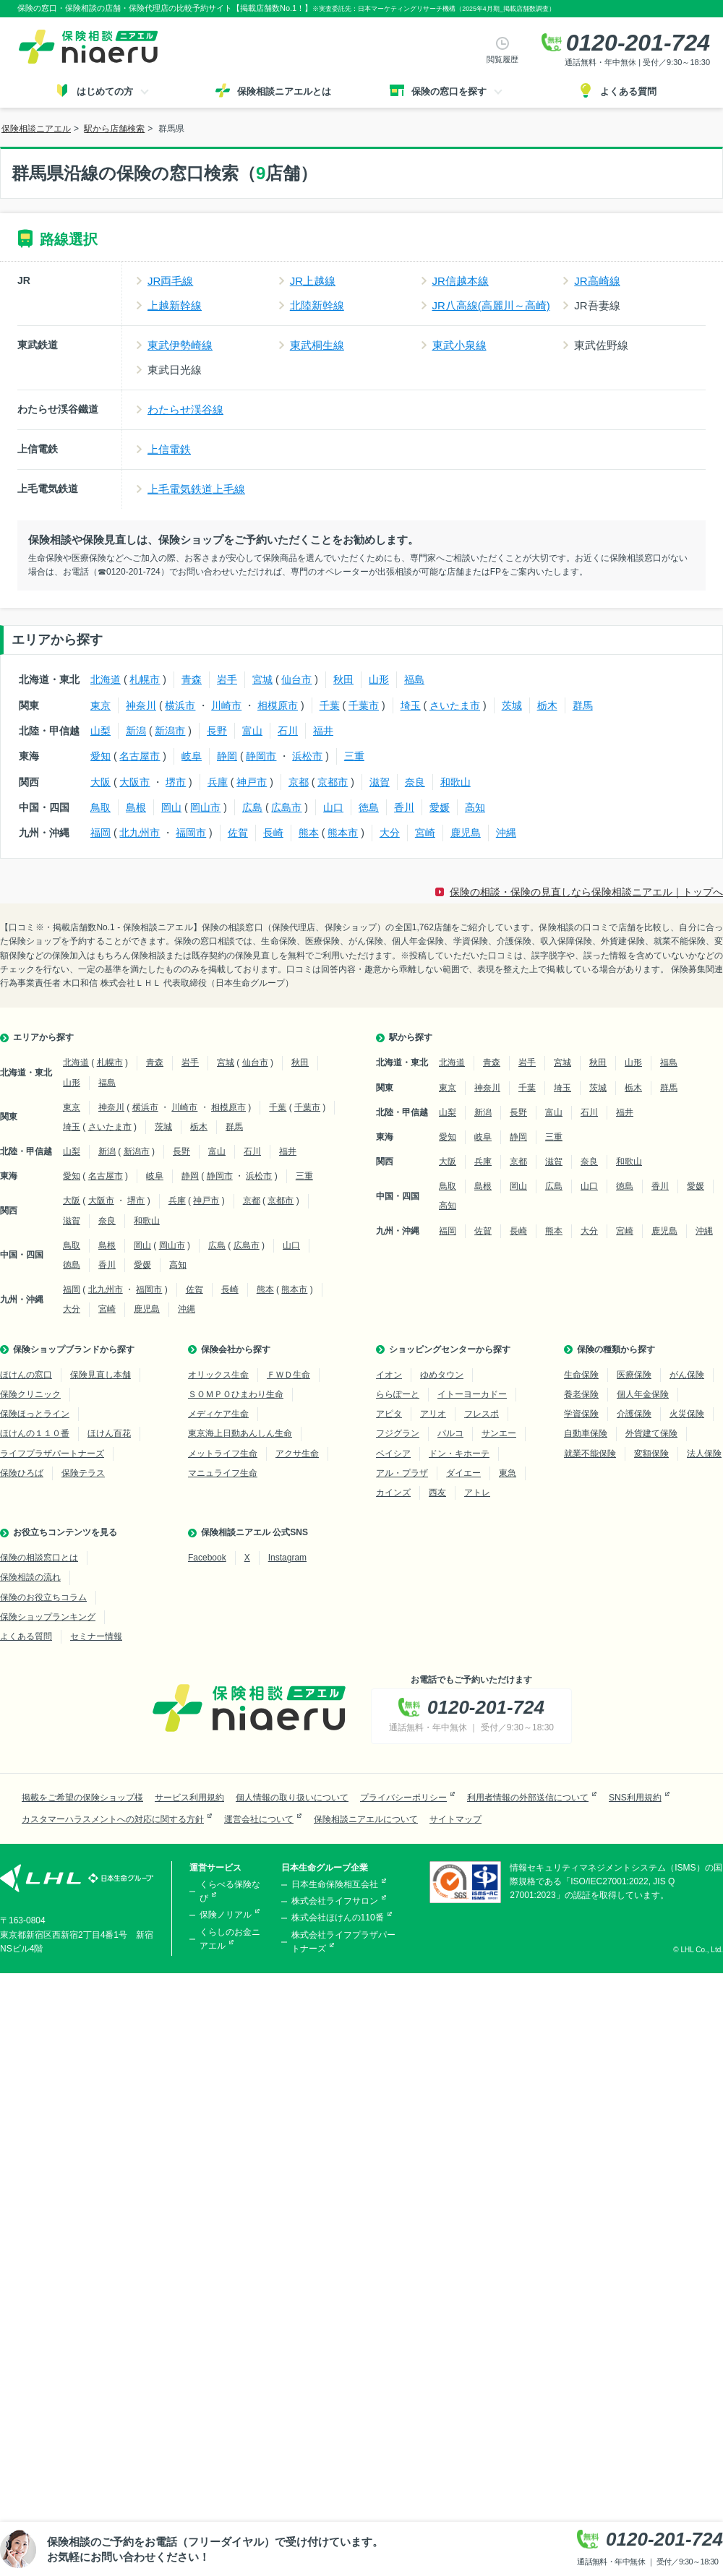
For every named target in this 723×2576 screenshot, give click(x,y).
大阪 (100, 782)
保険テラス (83, 1473)
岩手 (227, 679)
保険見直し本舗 (100, 1375)
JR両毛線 (170, 281)
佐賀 (238, 832)
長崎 (273, 832)
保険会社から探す (235, 1349)
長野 (217, 731)
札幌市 (144, 679)
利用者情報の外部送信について (528, 1798)
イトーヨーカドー (472, 1394)
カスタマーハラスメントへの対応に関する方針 (113, 1819)
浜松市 (307, 756)
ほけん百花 (109, 1433)
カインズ (393, 1492)
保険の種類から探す (616, 1349)
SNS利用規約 (635, 1798)
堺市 (176, 782)
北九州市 (139, 832)
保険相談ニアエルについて (366, 1819)
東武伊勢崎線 (180, 345)
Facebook (207, 1558)
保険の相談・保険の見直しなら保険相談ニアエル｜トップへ (586, 892)
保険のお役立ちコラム (43, 1597)
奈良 (415, 782)
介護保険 (634, 1414)
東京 (100, 705)
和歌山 (455, 782)
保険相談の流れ (30, 1577)
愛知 (100, 756)
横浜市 (180, 705)
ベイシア (393, 1453)
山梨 (100, 731)
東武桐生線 (317, 345)
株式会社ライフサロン (334, 1901)
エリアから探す (43, 1037)
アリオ (433, 1414)
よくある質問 (26, 1636)
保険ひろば (21, 1473)
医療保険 (634, 1375)
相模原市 (277, 705)
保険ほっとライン (34, 1414)
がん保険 (686, 1375)
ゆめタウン (441, 1375)
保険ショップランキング (47, 1617)
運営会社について (259, 1819)
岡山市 (205, 807)
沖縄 (506, 832)
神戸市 (251, 782)
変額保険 (651, 1453)
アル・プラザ (402, 1473)
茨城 (512, 705)
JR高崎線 (597, 281)
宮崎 (425, 832)
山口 (333, 807)
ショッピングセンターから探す (449, 1349)
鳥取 (100, 807)
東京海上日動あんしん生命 (240, 1433)
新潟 (136, 731)
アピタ (389, 1414)
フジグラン (397, 1433)
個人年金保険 (643, 1394)
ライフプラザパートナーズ (52, 1453)
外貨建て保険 (651, 1433)
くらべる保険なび (230, 1891)
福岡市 (191, 832)
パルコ (450, 1433)
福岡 (100, 832)
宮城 (262, 679)
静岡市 (261, 756)
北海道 (105, 679)
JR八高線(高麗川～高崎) (491, 305)
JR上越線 (312, 281)
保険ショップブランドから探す (73, 1349)
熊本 (309, 832)
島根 (136, 807)
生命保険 (581, 1375)
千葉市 (363, 705)
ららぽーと (397, 1394)
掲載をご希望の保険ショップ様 (82, 1798)
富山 (252, 731)
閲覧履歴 (502, 59)
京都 (298, 782)
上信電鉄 (169, 449)
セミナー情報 (96, 1636)
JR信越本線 (460, 281)
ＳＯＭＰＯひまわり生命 (235, 1394)
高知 (475, 807)
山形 (379, 679)
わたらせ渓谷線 (185, 409)
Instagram (287, 1558)
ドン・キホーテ (459, 1453)
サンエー (499, 1433)
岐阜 (191, 756)
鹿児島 (465, 832)
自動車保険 (585, 1433)
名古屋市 (139, 756)
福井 (323, 731)
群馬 (583, 705)
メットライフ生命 (222, 1453)
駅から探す (410, 1037)
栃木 (547, 705)
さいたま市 (454, 705)
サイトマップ (455, 1819)
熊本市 (343, 832)
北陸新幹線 (317, 305)
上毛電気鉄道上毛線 (196, 489)
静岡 (227, 756)
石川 (288, 731)
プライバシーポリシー (403, 1798)
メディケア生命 (218, 1414)
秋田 (343, 679)
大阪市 (134, 782)
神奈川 (141, 705)
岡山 (171, 807)
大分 (390, 832)
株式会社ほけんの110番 (337, 1917)
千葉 (330, 705)
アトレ (477, 1492)
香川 (404, 807)
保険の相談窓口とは (39, 1558)
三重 (354, 756)
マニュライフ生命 (222, 1473)
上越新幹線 (174, 305)
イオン (389, 1375)
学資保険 (581, 1414)
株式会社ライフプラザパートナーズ (343, 1942)
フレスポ (481, 1414)
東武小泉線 (459, 345)
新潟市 (170, 731)
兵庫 (218, 782)
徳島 (369, 807)
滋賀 (379, 782)
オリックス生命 (218, 1375)
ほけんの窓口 (26, 1375)
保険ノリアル (226, 1915)
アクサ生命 (297, 1453)
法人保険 (704, 1453)
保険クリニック (30, 1394)
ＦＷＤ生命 (288, 1375)
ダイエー (463, 1473)
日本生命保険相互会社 (334, 1884)
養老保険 (581, 1394)
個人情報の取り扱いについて (292, 1798)
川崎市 (226, 705)
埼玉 (411, 705)
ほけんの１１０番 (34, 1433)
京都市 (332, 782)
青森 (191, 679)
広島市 (286, 807)
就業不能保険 (590, 1453)
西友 (437, 1492)
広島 (252, 807)
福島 (414, 679)
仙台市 (296, 679)
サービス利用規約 (189, 1798)
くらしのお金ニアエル (230, 1939)
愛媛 (439, 807)
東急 (507, 1473)
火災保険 (686, 1414)
